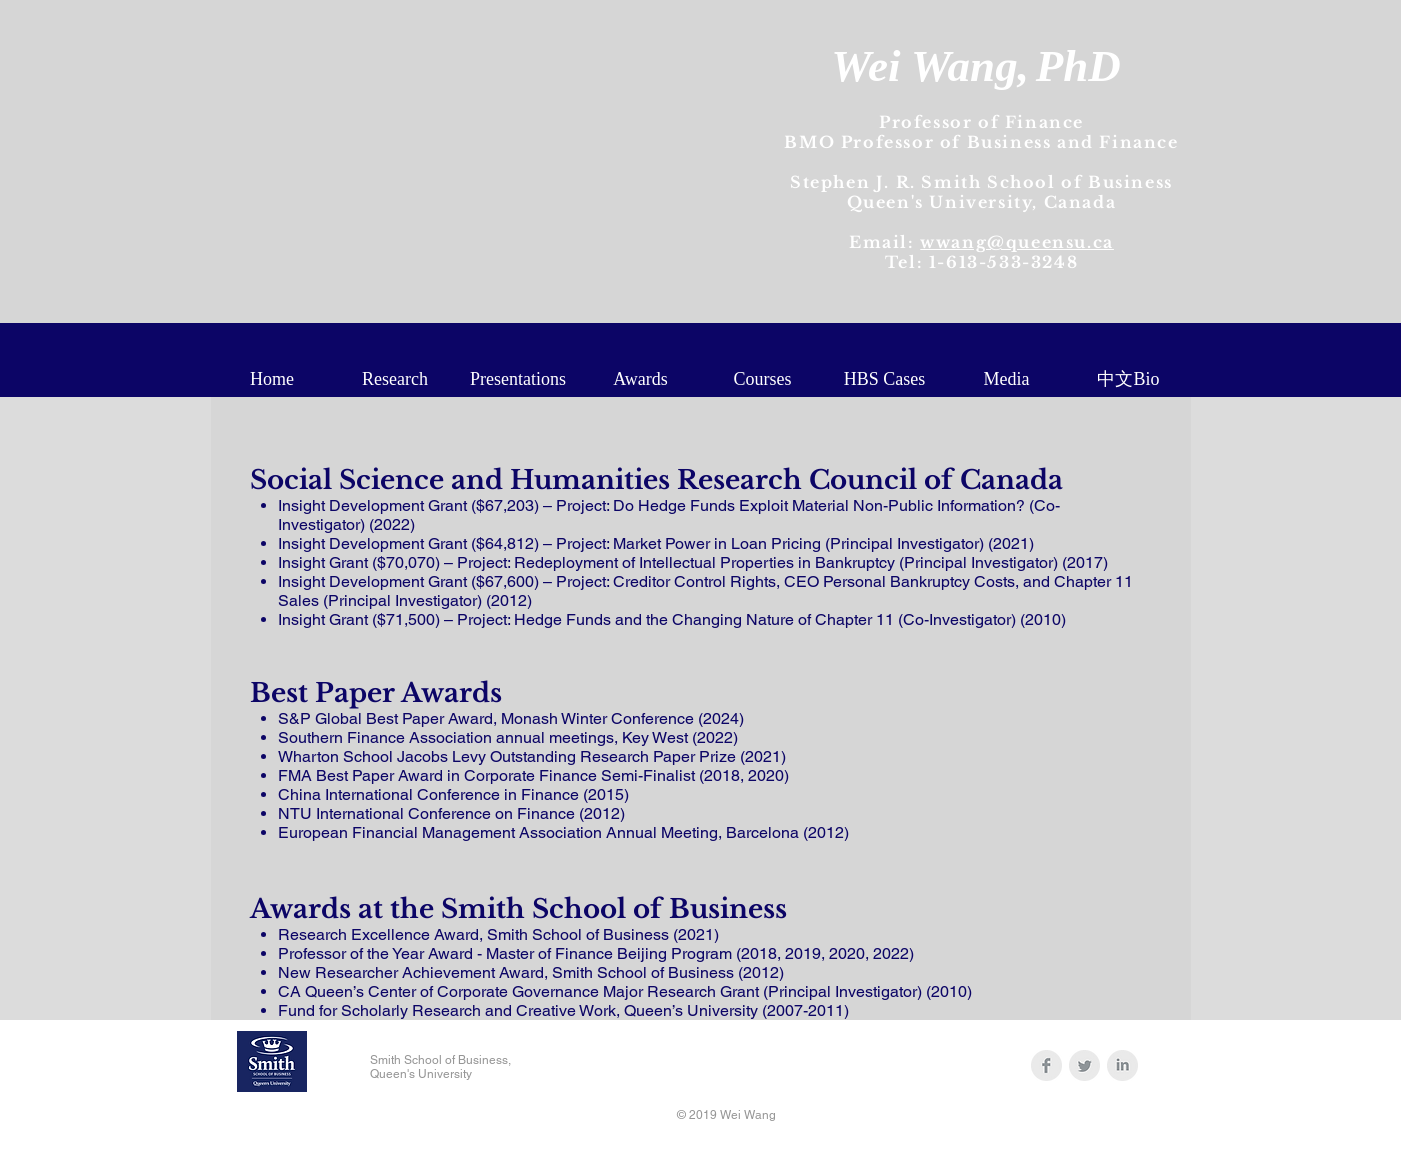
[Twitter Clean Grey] (1084, 1065)
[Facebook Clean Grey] (1046, 1065)
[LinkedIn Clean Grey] (1122, 1065)
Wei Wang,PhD (975, 66)
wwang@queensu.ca (1017, 242)
